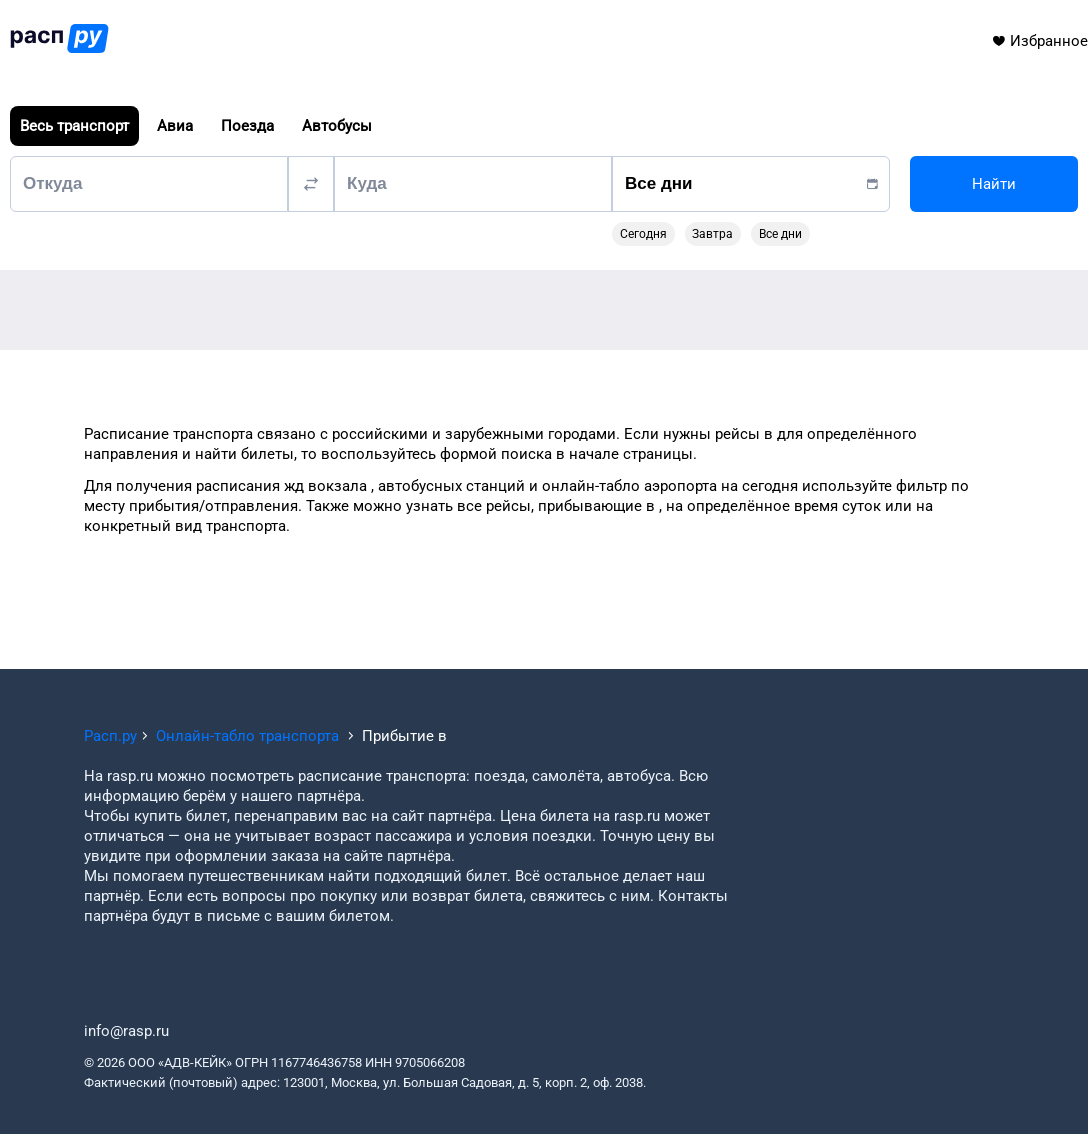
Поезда (247, 126)
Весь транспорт (74, 126)
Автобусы (337, 126)
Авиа (175, 126)
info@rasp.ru (126, 1031)
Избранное (1039, 41)
